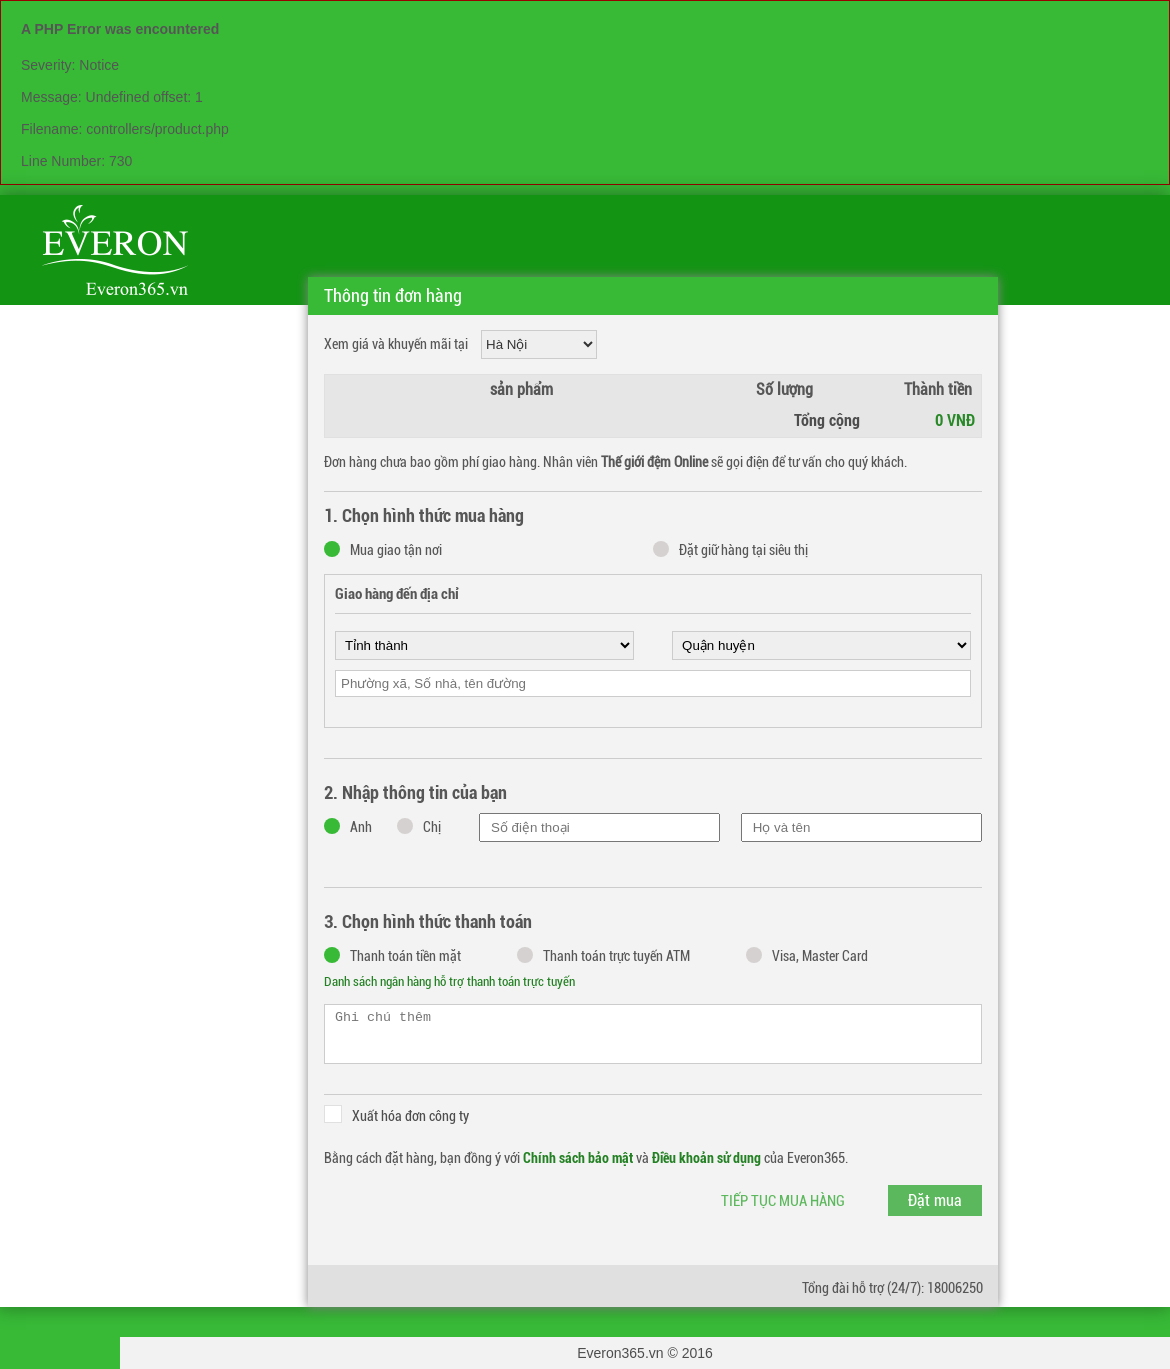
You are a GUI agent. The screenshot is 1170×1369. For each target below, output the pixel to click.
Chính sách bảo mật (578, 1158)
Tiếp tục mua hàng (783, 1201)
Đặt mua (935, 1200)
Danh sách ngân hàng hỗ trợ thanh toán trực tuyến (449, 981)
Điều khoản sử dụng (706, 1158)
